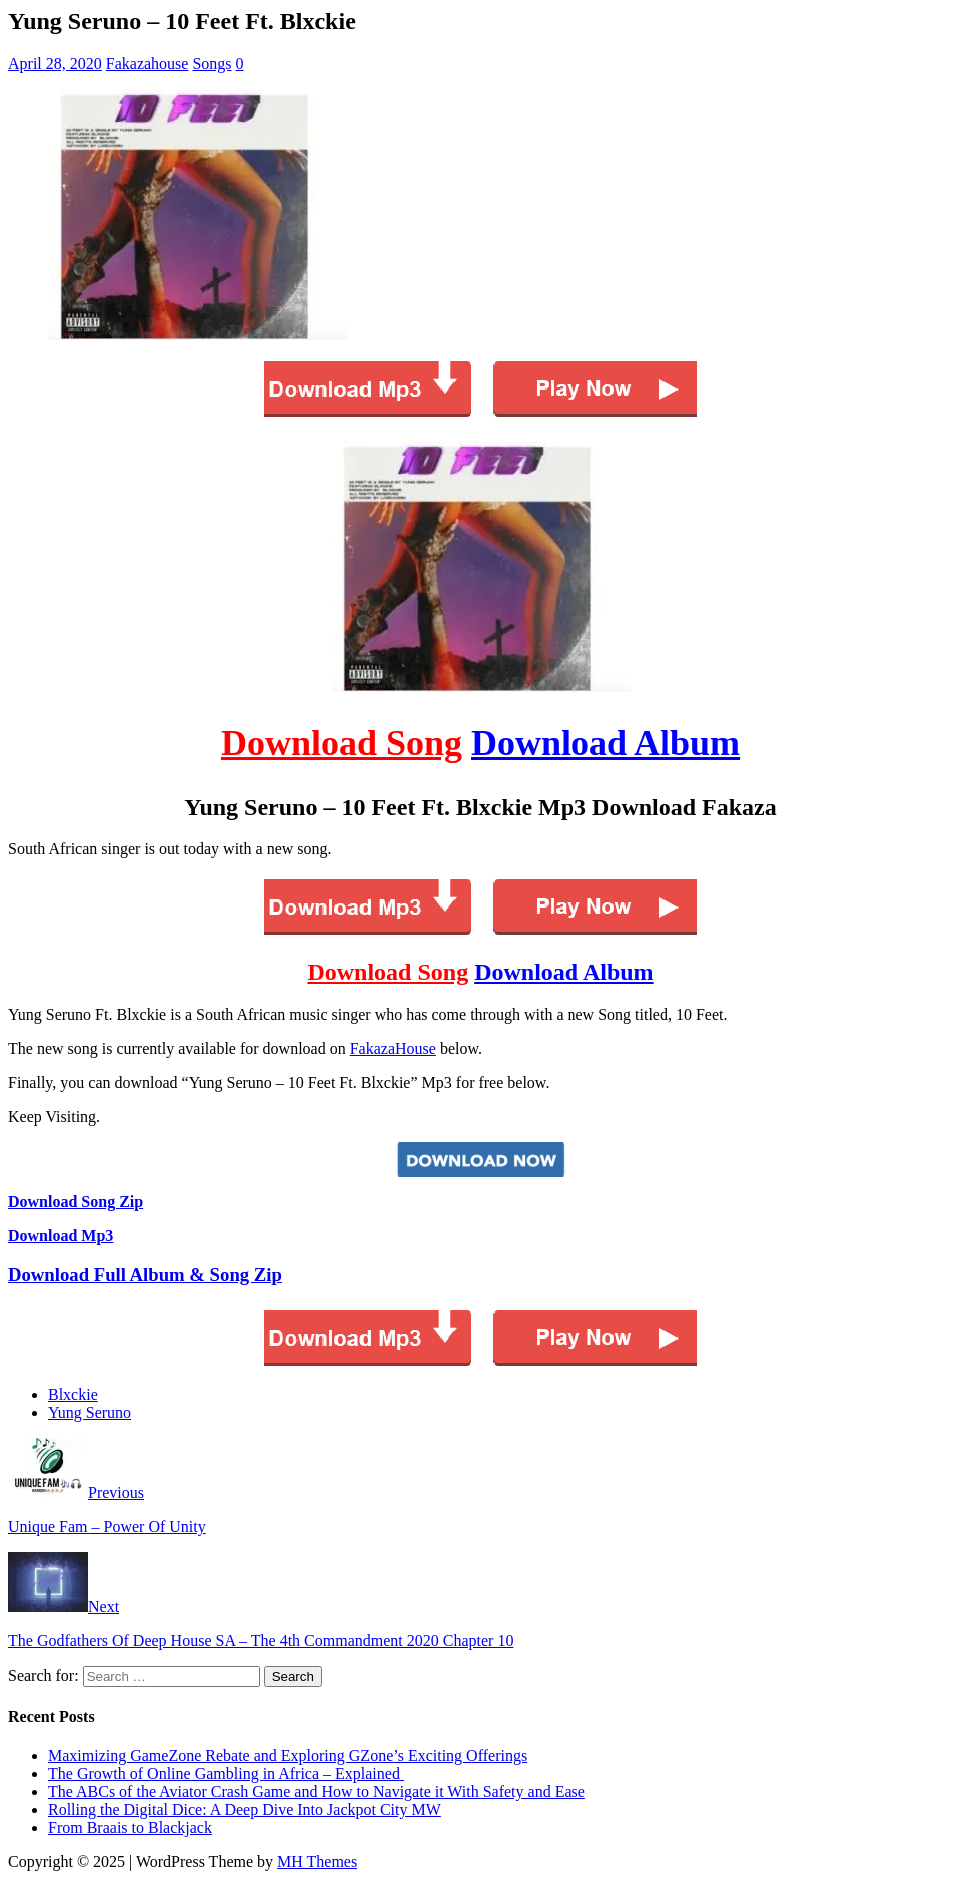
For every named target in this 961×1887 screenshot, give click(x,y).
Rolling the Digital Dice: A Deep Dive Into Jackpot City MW (244, 1809)
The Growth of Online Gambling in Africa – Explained (226, 1773)
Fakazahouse (147, 63)
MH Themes (317, 1861)
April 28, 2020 (55, 63)
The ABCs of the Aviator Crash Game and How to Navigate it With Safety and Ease (316, 1791)
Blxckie (73, 1394)
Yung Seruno (89, 1412)
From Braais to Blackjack (130, 1827)
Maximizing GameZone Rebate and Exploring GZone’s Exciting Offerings (287, 1755)
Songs (211, 63)
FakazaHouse (393, 1048)
